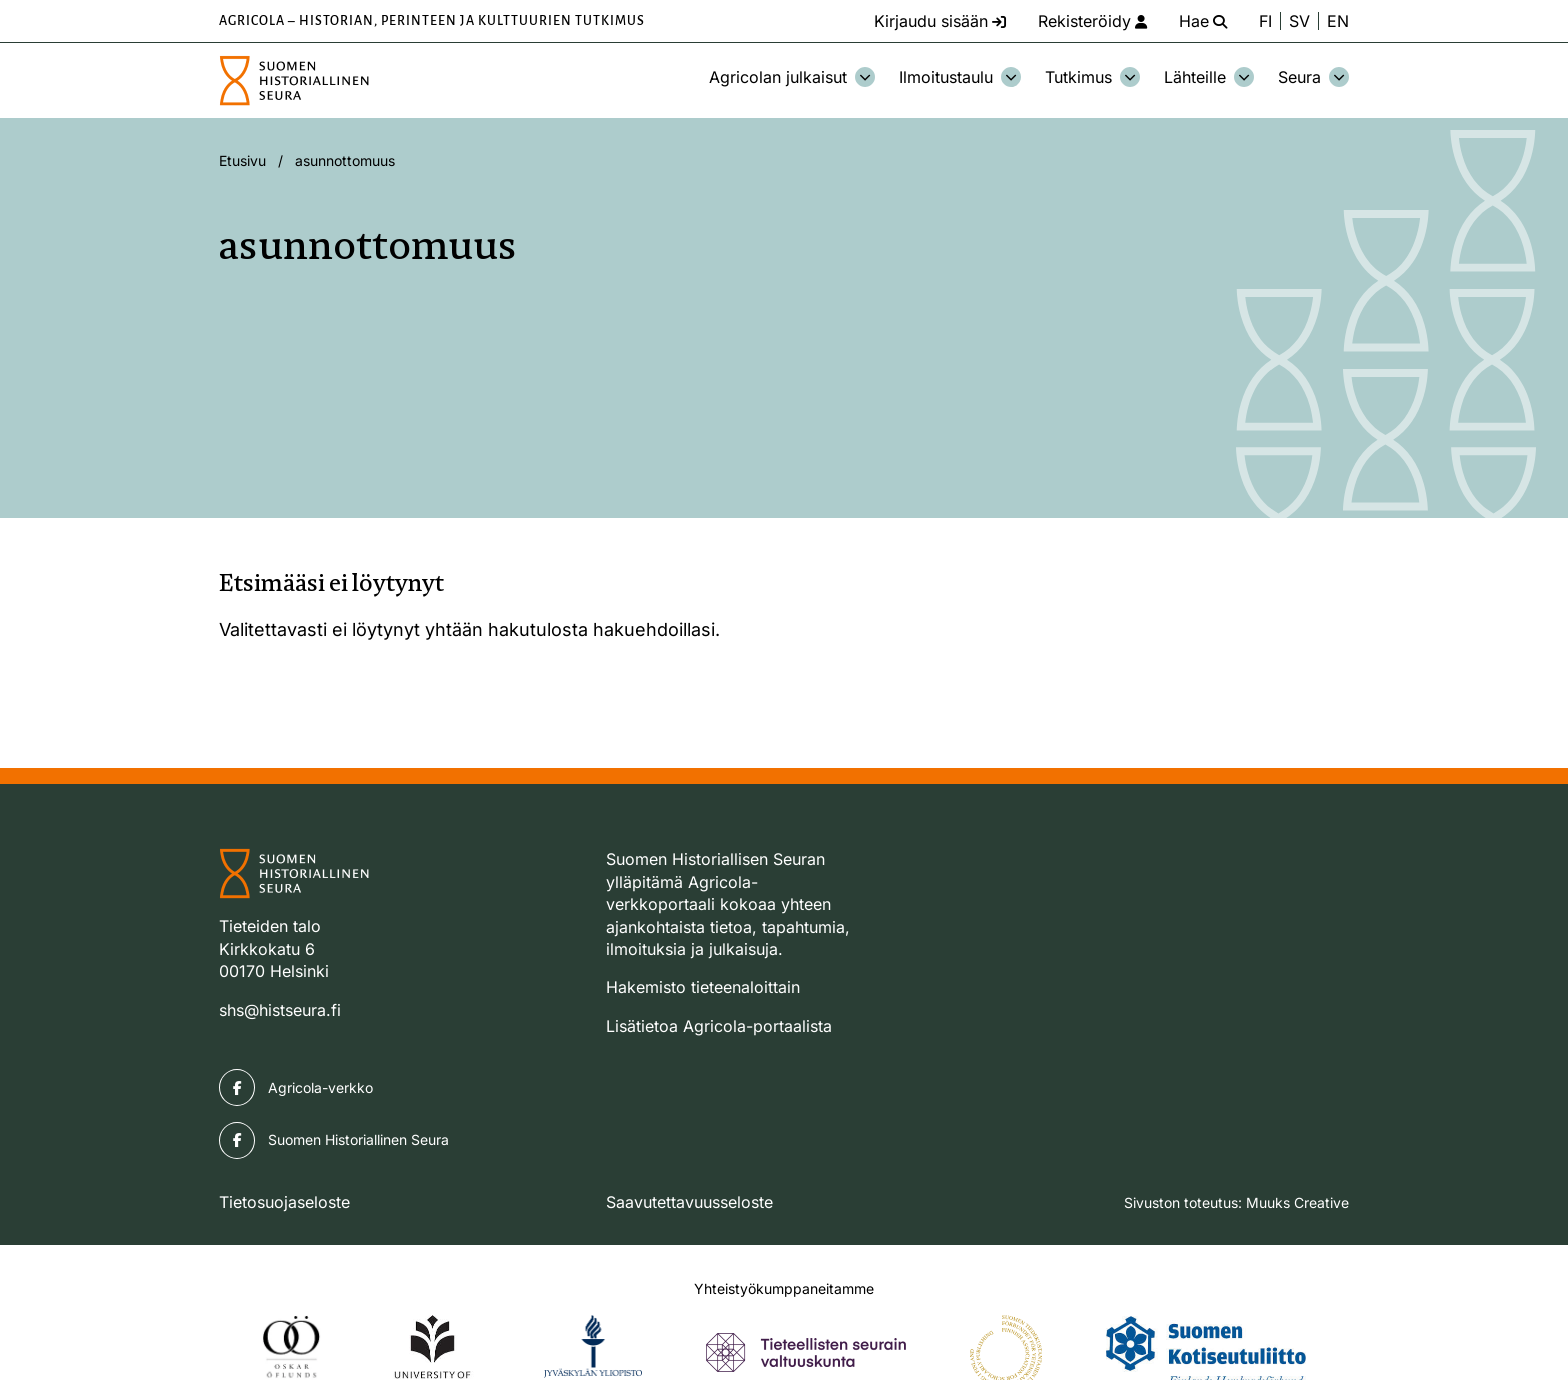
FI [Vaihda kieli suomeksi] (1265, 21)
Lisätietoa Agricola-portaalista (719, 1026)
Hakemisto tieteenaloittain (703, 987)
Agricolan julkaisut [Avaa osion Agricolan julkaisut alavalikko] (792, 77)
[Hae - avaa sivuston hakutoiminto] (1203, 21)
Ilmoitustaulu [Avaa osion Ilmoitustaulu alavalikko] (960, 77)
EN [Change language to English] (1338, 21)
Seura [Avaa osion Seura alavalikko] (1313, 77)
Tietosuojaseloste (284, 1202)
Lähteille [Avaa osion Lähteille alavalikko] (1209, 77)
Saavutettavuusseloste (689, 1202)
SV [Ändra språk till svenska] (1299, 21)
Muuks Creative (1297, 1202)
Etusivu (242, 160)
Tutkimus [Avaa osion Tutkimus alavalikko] (1092, 77)
